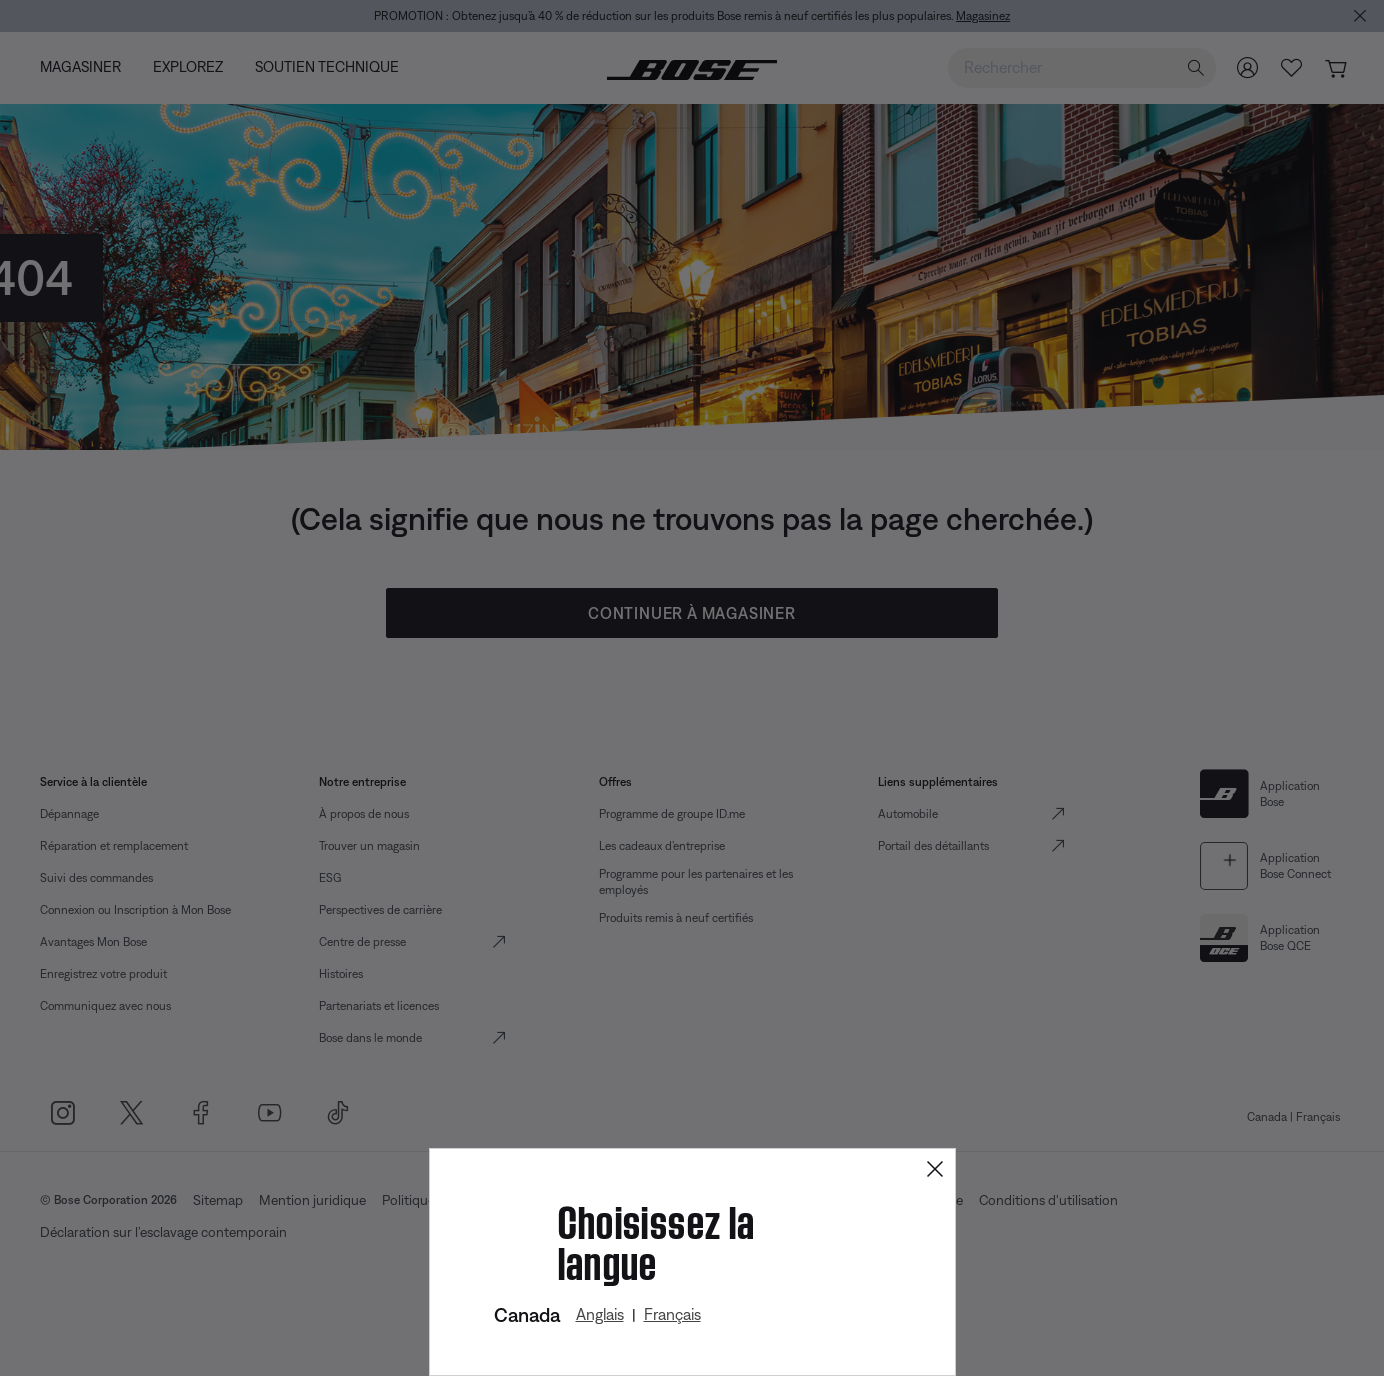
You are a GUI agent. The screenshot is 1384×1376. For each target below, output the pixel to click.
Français (672, 1314)
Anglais (600, 1314)
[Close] (935, 1169)
